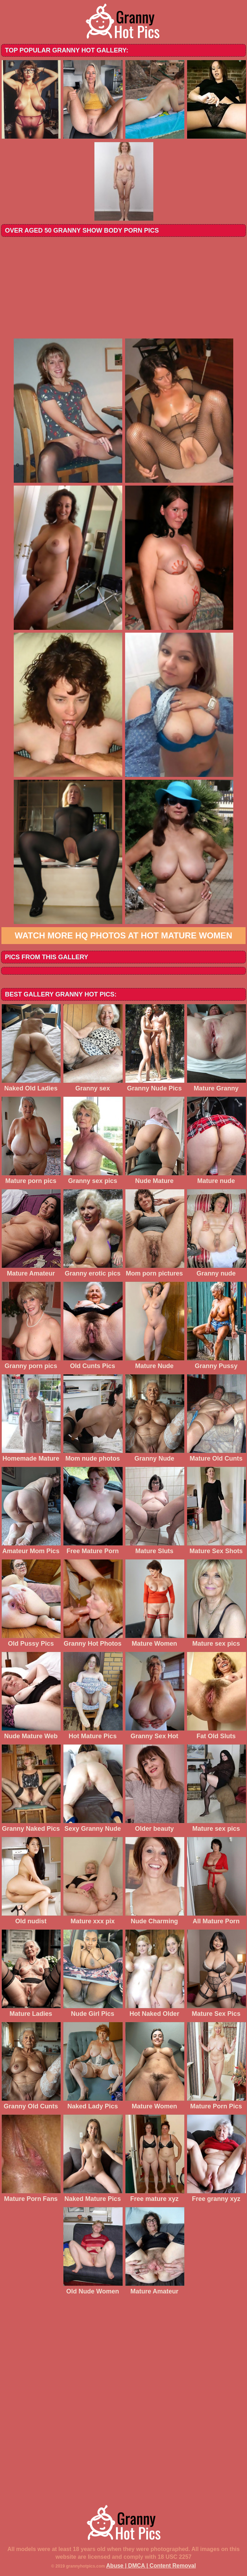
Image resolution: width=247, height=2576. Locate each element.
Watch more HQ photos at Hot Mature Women (123, 935)
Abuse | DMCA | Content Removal (151, 2566)
